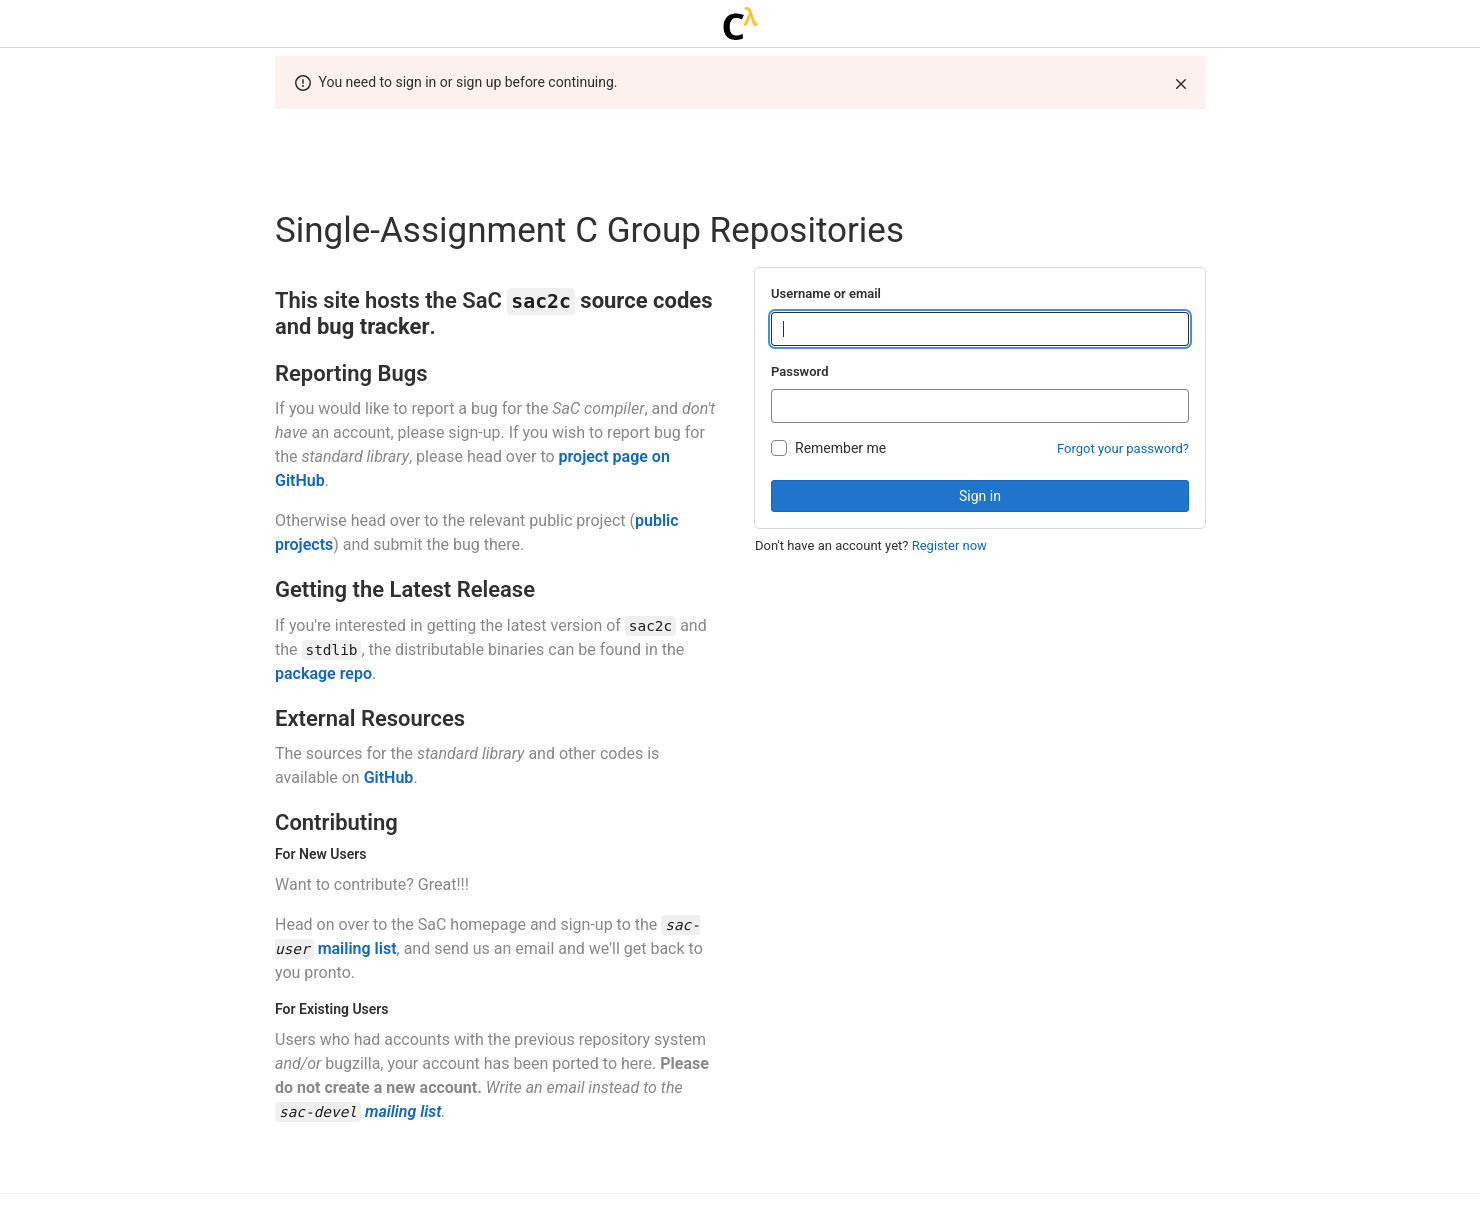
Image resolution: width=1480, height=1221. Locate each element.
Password (799, 371)
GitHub (389, 777)
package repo (323, 673)
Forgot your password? (1123, 448)
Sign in (980, 496)
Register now (949, 545)
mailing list (357, 948)
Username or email (826, 293)
